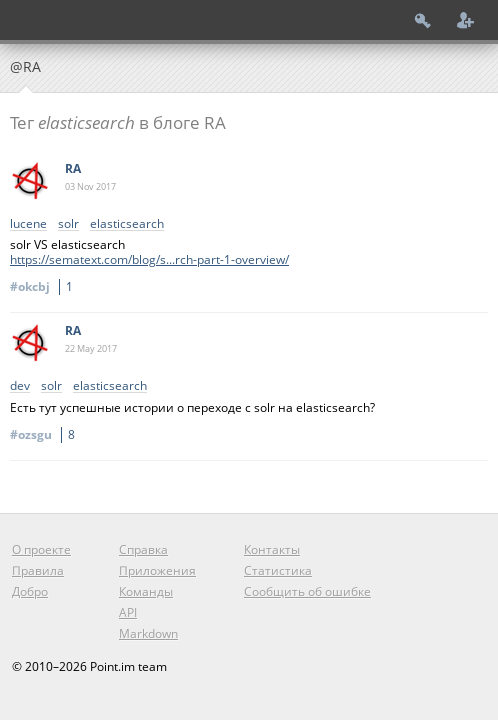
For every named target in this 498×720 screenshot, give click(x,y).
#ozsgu (45, 434)
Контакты (272, 549)
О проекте (41, 549)
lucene (28, 224)
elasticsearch (127, 224)
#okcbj (44, 286)
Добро (30, 591)
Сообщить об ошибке (307, 591)
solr (68, 224)
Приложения (157, 570)
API (128, 612)
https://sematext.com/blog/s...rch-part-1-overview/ (149, 259)
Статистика (278, 570)
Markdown (148, 633)
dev (20, 386)
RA (73, 168)
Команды (146, 591)
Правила (38, 570)
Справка (143, 549)
